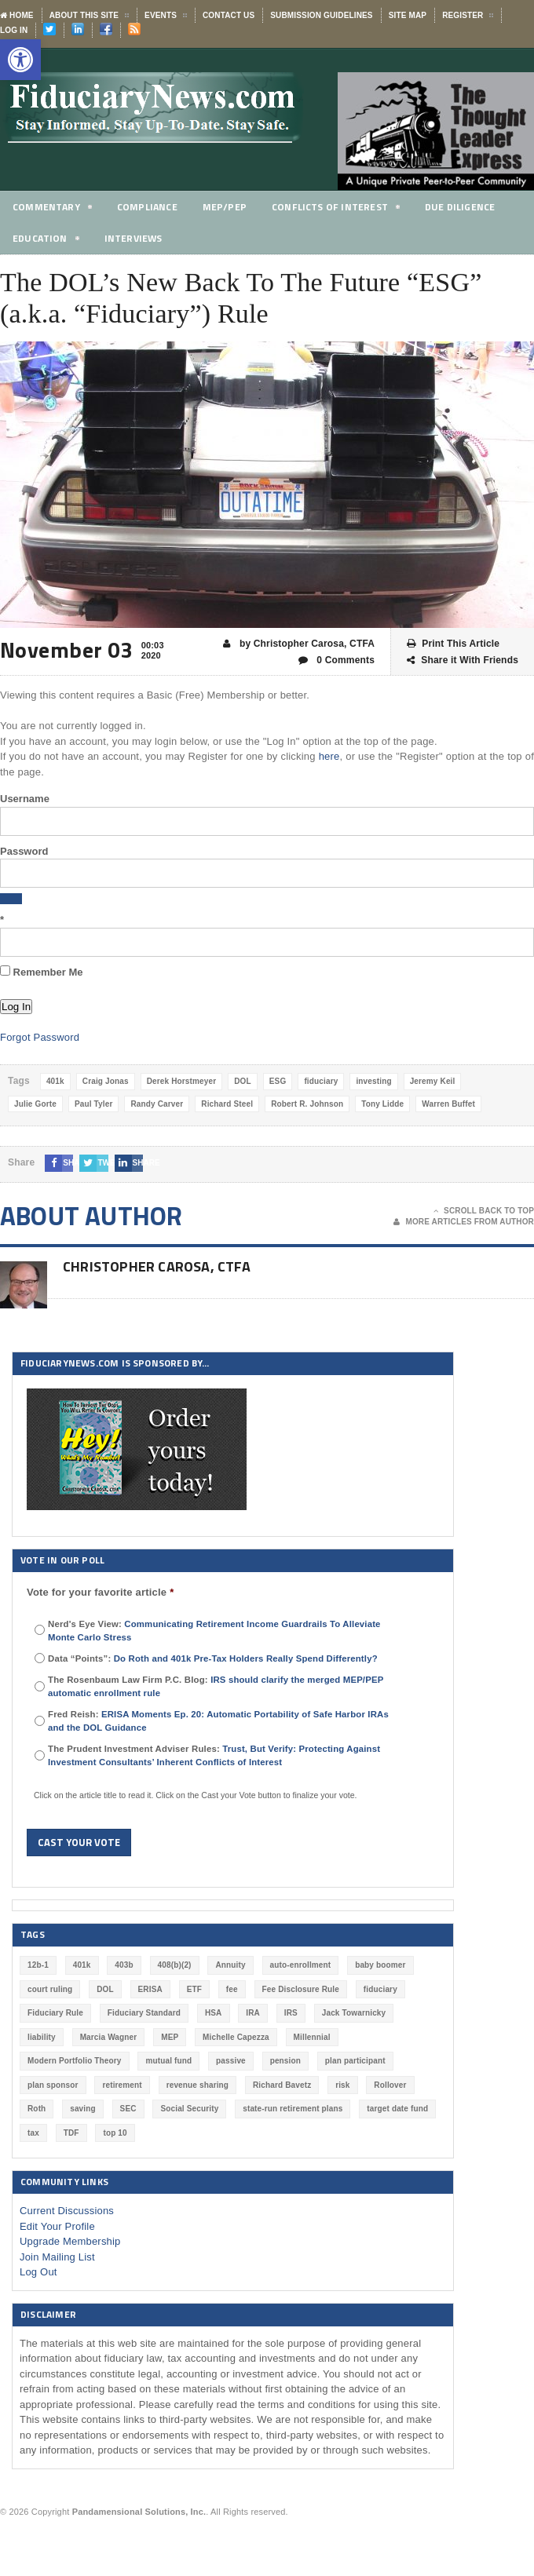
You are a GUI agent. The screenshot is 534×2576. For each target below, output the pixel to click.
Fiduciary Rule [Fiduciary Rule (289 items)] (55, 2013)
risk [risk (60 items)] (342, 2085)
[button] (20, 59)
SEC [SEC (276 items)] (128, 2108)
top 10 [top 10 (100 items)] (114, 2133)
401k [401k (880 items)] (82, 1965)
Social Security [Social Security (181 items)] (189, 2108)
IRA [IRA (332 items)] (253, 2013)
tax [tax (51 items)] (33, 2133)
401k (55, 1081)
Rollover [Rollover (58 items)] (390, 2085)
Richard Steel (227, 1104)
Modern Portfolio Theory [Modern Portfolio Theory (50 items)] (74, 2060)
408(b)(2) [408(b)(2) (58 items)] (175, 1965)
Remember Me (41, 971)
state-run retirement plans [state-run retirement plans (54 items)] (292, 2108)
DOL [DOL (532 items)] (105, 1989)
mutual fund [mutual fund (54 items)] (168, 2060)
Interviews (137, 238)
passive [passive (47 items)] (231, 2060)
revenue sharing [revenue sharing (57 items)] (197, 2085)
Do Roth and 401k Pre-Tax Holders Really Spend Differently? (246, 1658)
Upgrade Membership (70, 2241)
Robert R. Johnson (307, 1104)
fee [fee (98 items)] (232, 1989)
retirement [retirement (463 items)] (121, 2085)
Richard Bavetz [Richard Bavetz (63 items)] (282, 2085)
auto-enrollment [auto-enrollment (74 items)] (300, 1965)
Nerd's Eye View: (214, 1630)
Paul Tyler (94, 1104)
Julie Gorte (35, 1104)
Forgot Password (39, 1037)
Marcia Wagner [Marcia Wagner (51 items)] (108, 2037)
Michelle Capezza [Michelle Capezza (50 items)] (236, 2037)
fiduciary (321, 1081)
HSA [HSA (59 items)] (213, 2013)
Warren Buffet (448, 1104)
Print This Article (453, 644)
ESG (278, 1081)
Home (17, 15)
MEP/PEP (230, 206)
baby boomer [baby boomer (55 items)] (380, 1965)
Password (24, 851)
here (329, 756)
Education (47, 240)
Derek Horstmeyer (182, 1081)
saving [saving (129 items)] (83, 2108)
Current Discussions (67, 2211)
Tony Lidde (382, 1104)
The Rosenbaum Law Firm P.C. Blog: (215, 1686)
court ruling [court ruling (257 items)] (49, 1989)
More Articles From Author (463, 1222)
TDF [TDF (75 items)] (71, 2133)
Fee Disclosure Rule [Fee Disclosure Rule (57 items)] (300, 1989)
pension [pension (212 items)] (285, 2060)
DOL (242, 1081)
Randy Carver (156, 1104)
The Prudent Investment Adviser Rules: (214, 1755)
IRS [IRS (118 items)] (291, 2013)
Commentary (53, 209)
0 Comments (336, 660)
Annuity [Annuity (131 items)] (230, 1965)
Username (24, 799)
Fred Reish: (218, 1720)
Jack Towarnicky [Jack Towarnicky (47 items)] (354, 2013)
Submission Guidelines (321, 15)
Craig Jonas (105, 1081)
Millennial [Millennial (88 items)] (312, 2037)
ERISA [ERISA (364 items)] (150, 1989)
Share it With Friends (462, 660)
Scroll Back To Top (483, 1211)
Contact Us (228, 15)
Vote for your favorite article (100, 1592)
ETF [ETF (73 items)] (194, 1989)
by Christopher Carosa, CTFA (299, 644)
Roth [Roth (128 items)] (36, 2108)
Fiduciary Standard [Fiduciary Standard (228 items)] (144, 2013)
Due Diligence (473, 206)
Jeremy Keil (432, 1081)
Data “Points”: (213, 1658)
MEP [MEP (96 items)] (169, 2037)
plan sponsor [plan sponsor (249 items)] (53, 2085)
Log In (13, 30)
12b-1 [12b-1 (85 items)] (38, 1965)
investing (373, 1081)
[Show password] (11, 898)
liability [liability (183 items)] (41, 2037)
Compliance (151, 206)
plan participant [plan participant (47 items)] (355, 2060)
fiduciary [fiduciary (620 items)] (380, 1989)
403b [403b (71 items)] (124, 1965)
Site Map (407, 15)
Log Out (38, 2272)
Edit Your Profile (57, 2226)
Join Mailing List (57, 2257)
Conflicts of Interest (344, 209)
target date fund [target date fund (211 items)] (397, 2108)
